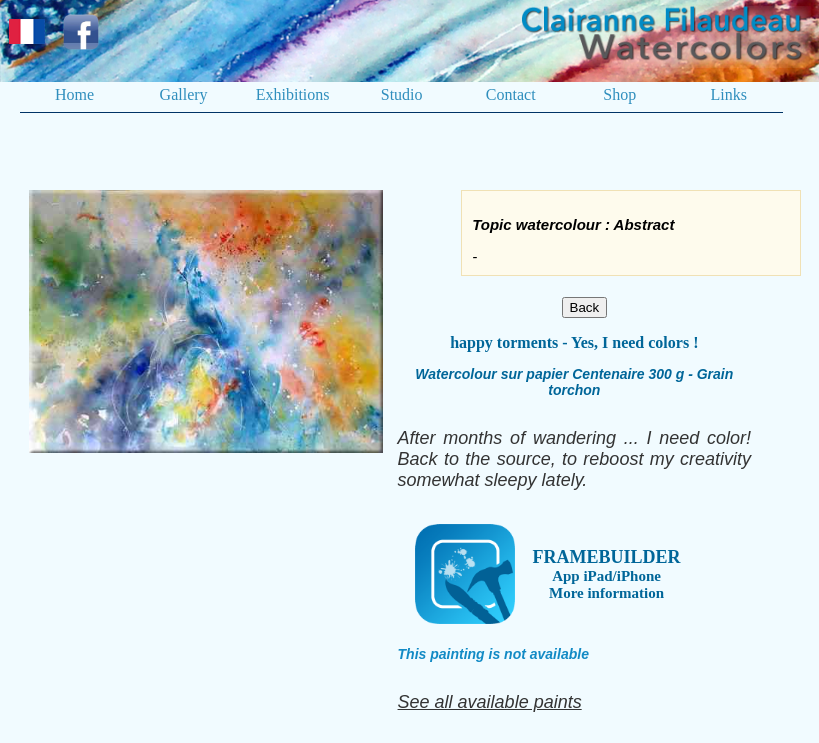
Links (729, 94)
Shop (619, 94)
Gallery (184, 94)
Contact (511, 94)
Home (74, 94)
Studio (402, 94)
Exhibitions (293, 94)
